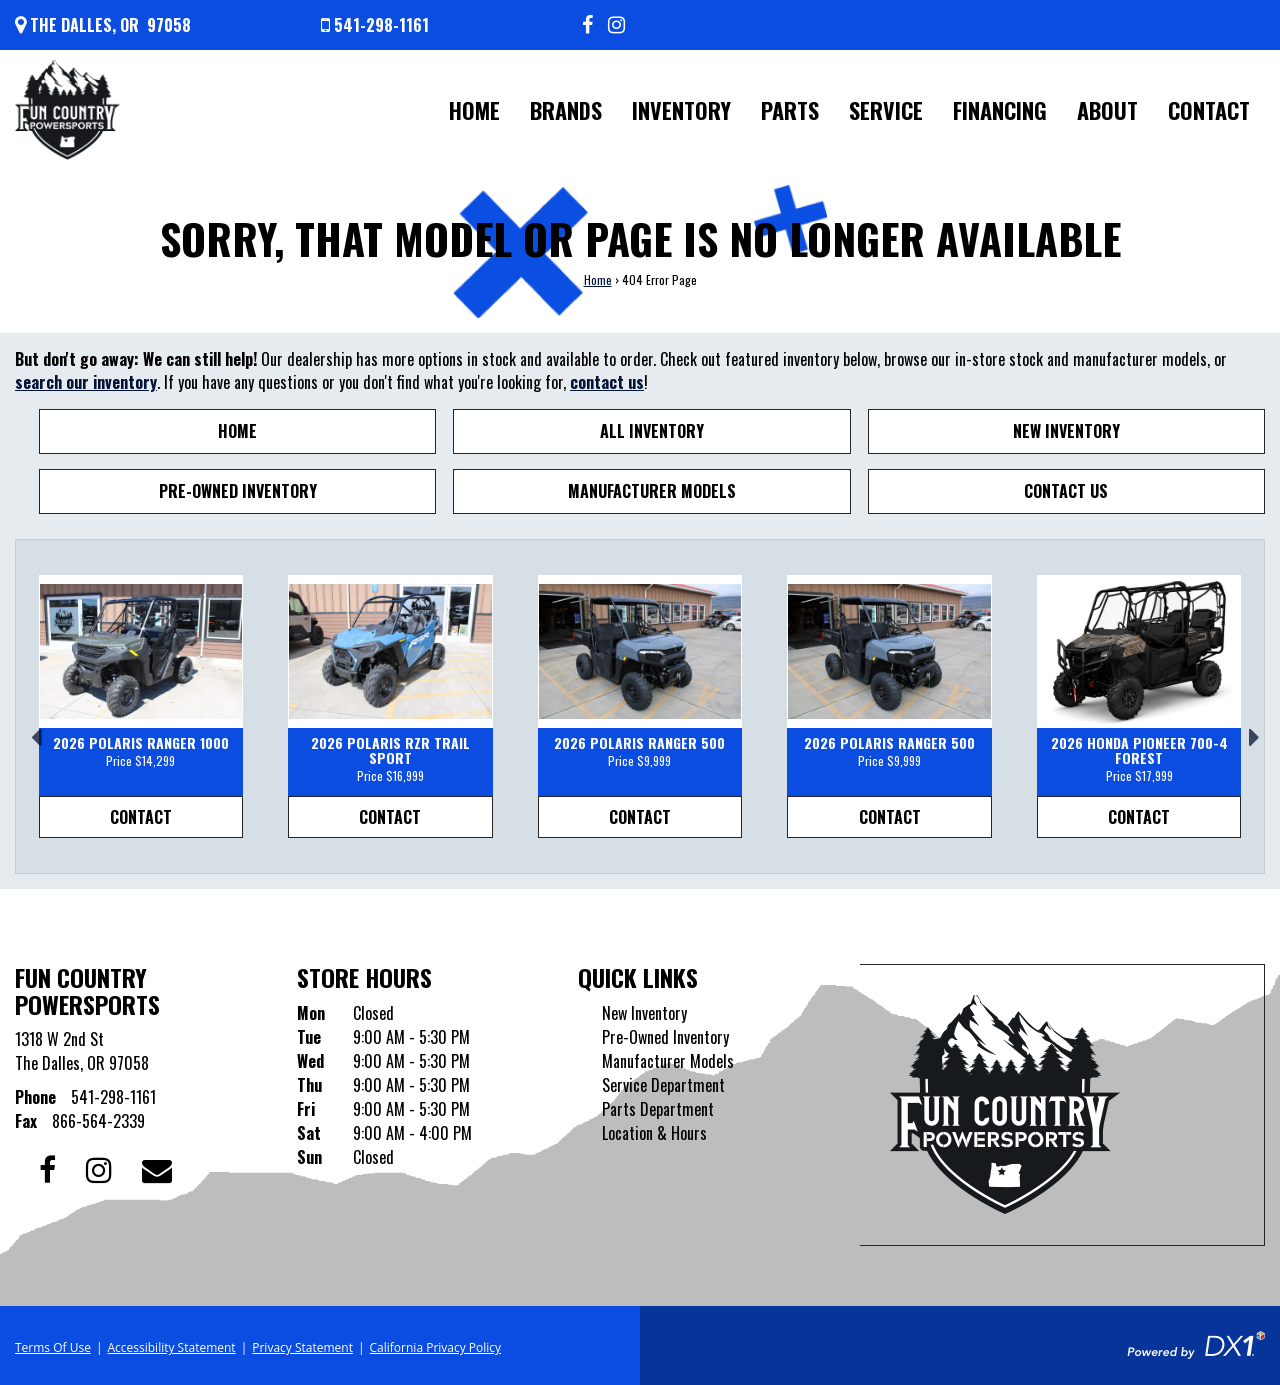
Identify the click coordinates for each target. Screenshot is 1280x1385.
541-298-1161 (113, 1097)
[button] (31, 729)
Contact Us (1066, 491)
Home (474, 110)
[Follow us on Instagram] (616, 25)
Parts (790, 110)
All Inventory (652, 431)
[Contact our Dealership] (157, 1167)
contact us (607, 382)
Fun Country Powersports (87, 990)
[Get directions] (103, 25)
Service (886, 110)
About (1107, 110)
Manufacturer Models (652, 491)
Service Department (663, 1085)
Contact (1209, 110)
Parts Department (658, 1109)
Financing (1000, 110)
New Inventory (1066, 431)
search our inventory (86, 382)
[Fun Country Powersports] (67, 110)
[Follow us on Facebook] (587, 25)
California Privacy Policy (436, 1347)
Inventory (681, 110)
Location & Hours (654, 1133)
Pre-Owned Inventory (238, 491)
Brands (566, 110)
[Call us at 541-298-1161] (375, 25)
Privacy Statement (302, 1347)
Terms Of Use (53, 1347)
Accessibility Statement (171, 1347)
